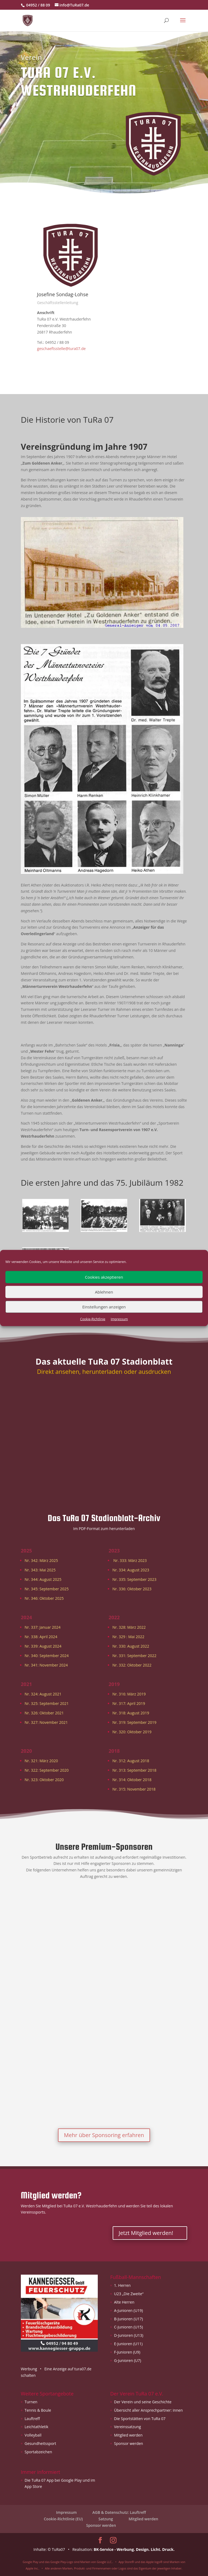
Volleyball (33, 2435)
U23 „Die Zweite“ (129, 2293)
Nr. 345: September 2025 (47, 1588)
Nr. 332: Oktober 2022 (131, 1665)
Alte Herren (124, 2302)
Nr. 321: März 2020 (41, 1760)
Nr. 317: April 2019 (128, 1703)
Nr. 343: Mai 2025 (40, 1569)
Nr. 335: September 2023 (134, 1579)
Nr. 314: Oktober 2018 (131, 1779)
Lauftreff (32, 2418)
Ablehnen (104, 1292)
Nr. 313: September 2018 (134, 1770)
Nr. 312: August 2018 (130, 1760)
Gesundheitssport (40, 2443)
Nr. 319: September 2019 (134, 1722)
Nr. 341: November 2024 (46, 1665)
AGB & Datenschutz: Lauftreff (119, 2512)
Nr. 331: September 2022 (134, 1655)
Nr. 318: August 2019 (130, 1712)
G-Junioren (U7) (127, 2360)
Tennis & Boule (38, 2410)
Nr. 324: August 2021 (43, 1694)
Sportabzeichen (38, 2451)
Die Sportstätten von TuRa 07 (139, 2418)
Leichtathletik (36, 2426)
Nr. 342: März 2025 (41, 1560)
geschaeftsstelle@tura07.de (61, 348)
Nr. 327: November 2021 (46, 1722)
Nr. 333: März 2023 (130, 1560)
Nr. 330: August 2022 (130, 1646)
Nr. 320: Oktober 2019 (131, 1731)
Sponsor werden (128, 2443)
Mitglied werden (128, 2435)
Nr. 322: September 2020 (47, 1770)
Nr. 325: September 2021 (47, 1703)
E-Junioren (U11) (128, 2343)
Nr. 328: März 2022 (129, 1627)
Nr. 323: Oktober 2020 (44, 1779)
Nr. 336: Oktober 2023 (131, 1588)
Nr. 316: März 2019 (129, 1694)
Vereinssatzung (127, 2426)
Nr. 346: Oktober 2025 (44, 1598)
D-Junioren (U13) (128, 2335)
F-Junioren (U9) (127, 2352)
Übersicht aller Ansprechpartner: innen (148, 2410)
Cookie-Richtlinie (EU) (63, 2518)
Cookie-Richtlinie (92, 1319)
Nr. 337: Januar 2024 (43, 1627)
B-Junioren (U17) (128, 2318)
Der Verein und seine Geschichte (142, 2401)
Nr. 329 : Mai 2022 (128, 1636)
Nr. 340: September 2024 (47, 1655)
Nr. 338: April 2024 (41, 1636)
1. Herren (122, 2285)
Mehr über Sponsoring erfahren (104, 2135)
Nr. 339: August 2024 (43, 1646)
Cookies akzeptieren (104, 1277)
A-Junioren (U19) (128, 2310)
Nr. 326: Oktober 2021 (44, 1712)
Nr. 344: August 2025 (43, 1579)
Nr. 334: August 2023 (130, 1569)
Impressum (119, 1319)
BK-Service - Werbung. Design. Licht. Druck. (134, 2549)
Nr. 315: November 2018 (134, 1789)
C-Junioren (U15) (128, 2327)
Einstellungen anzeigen (104, 1306)
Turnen (31, 2401)
